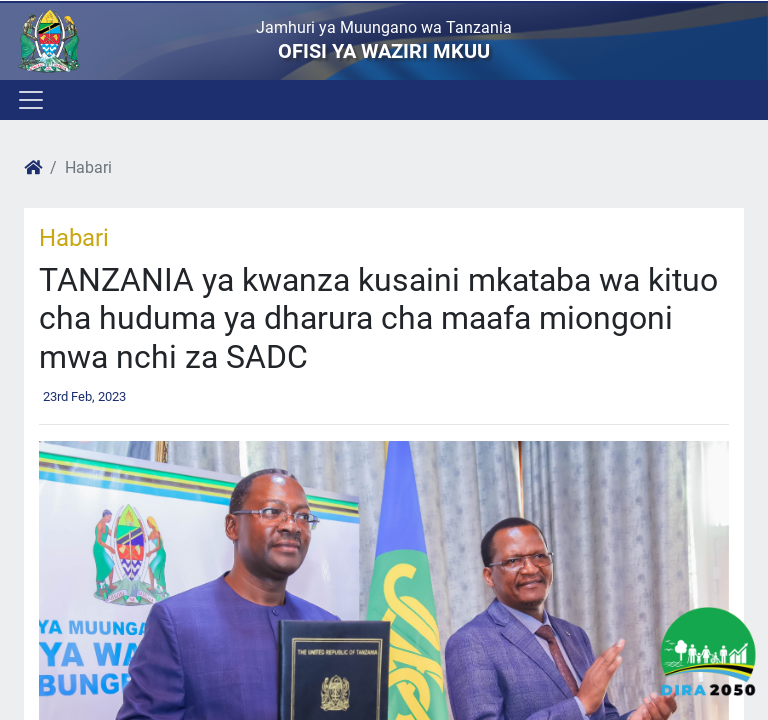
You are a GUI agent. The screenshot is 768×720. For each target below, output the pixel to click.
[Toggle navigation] (29, 100)
